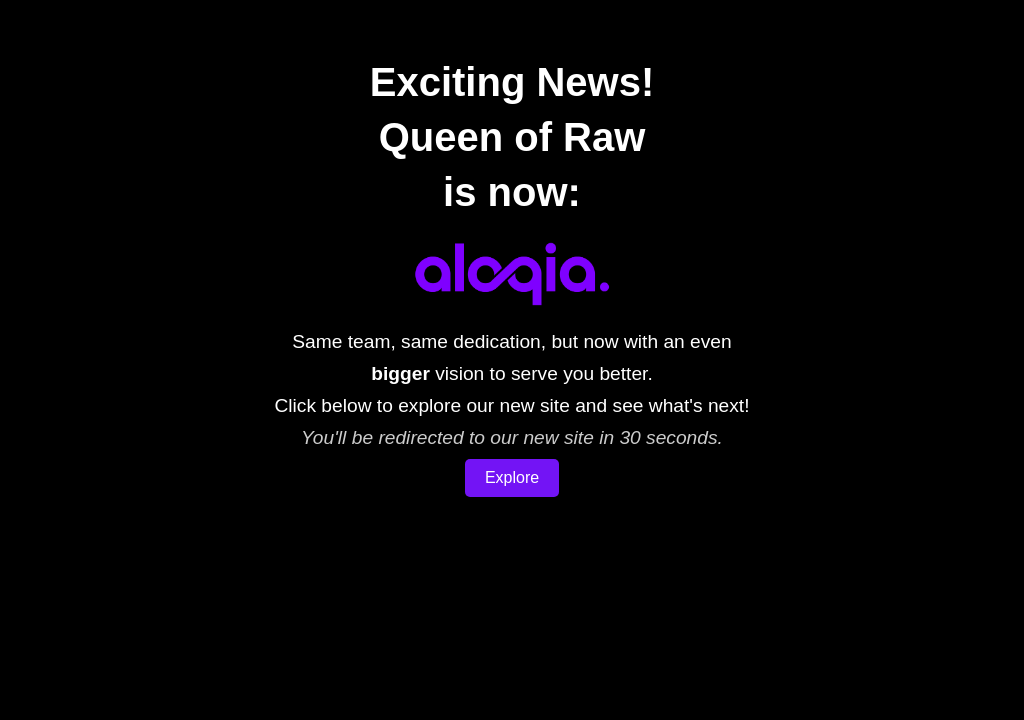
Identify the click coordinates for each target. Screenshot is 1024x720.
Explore (512, 477)
